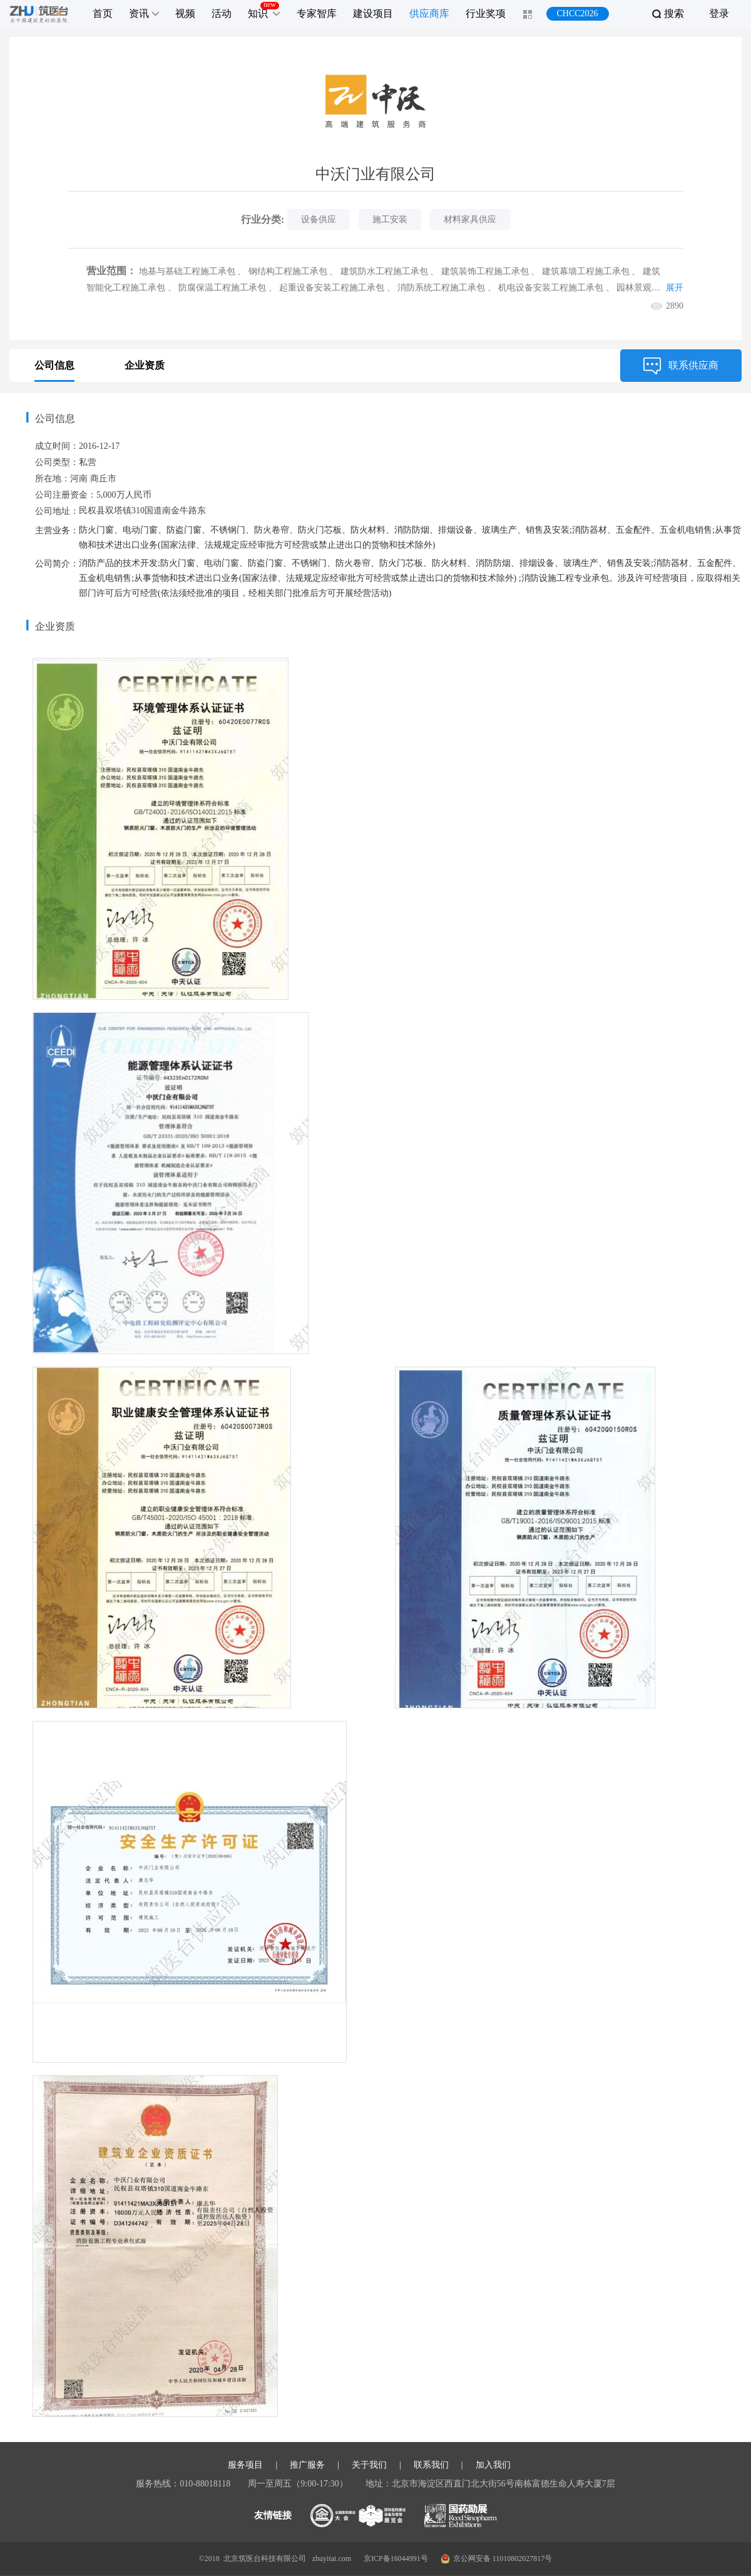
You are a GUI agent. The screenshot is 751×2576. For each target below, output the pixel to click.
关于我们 (369, 2465)
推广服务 (307, 2465)
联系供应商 (680, 365)
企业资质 (145, 365)
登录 (719, 13)
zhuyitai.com (331, 2558)
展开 (674, 287)
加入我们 (493, 2465)
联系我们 (431, 2465)
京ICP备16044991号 (396, 2558)
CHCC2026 (577, 13)
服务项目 (245, 2465)
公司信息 (54, 365)
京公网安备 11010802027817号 (497, 2558)
